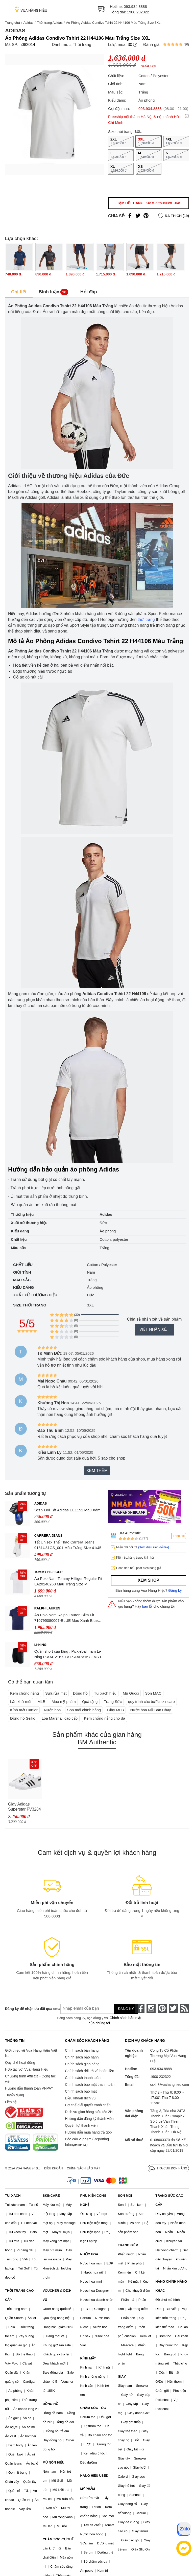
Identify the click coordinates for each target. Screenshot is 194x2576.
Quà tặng (90, 1701)
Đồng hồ (80, 1693)
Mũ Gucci (131, 1693)
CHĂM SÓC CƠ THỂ (58, 2539)
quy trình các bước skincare (151, 1701)
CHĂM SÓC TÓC (93, 2408)
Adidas (28, 23)
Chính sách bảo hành (82, 2057)
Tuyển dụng (14, 2095)
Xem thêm (97, 1470)
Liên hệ (11, 2102)
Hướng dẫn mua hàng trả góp (88, 2132)
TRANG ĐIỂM (128, 2245)
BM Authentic (129, 1533)
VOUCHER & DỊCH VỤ (57, 2295)
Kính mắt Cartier (24, 1710)
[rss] (184, 2008)
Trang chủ (12, 23)
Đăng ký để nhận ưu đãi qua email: (29, 2009)
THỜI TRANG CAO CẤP (19, 2295)
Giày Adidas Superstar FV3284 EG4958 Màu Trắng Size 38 (24, 1807)
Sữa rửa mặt (56, 1693)
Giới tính (22, 1272)
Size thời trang (29, 1305)
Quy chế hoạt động (20, 2062)
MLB (41, 1701)
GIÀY (122, 2376)
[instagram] (151, 2008)
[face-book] (139, 2008)
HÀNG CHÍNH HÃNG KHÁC (171, 2286)
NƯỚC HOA (89, 2254)
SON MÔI (125, 2195)
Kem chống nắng (24, 1693)
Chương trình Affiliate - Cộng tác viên (30, 2078)
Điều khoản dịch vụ (80, 2098)
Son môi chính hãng (84, 1710)
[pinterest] (162, 2008)
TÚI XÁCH (12, 2195)
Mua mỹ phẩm (64, 1701)
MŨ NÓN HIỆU (53, 2462)
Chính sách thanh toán (83, 2078)
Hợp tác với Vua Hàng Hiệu (26, 2069)
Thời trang (82, 44)
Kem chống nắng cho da (104, 1718)
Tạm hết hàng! (148, 203)
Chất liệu (23, 1264)
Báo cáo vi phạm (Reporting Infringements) (87, 2141)
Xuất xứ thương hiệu (35, 1295)
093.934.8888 (135, 6)
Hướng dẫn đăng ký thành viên (89, 2119)
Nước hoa (52, 1710)
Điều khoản (53, 2168)
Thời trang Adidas (50, 23)
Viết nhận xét (154, 1329)
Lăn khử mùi (20, 1701)
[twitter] (173, 2008)
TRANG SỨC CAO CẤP (169, 2200)
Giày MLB (115, 1710)
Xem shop (148, 1580)
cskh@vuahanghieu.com (169, 2084)
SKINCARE (51, 2195)
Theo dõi (179, 1536)
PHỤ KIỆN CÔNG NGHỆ (93, 2200)
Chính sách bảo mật (81, 2091)
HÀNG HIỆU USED (94, 2475)
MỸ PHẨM (87, 2489)
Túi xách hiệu (105, 1693)
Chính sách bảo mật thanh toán (89, 2084)
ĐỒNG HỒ (50, 2404)
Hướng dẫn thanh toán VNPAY (29, 2088)
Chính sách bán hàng (82, 2050)
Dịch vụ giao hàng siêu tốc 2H (88, 2112)
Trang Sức (113, 1701)
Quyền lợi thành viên (81, 2125)
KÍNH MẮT (88, 2358)
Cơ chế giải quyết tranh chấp (87, 2105)
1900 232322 (138, 12)
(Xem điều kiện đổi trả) (153, 1547)
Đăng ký (175, 1590)
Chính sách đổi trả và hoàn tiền (89, 2071)
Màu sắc (22, 1280)
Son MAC (153, 1693)
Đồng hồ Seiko (22, 1718)
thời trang (146, 619)
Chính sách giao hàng (82, 2064)
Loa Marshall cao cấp (60, 1718)
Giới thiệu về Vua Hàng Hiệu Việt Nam (31, 2053)
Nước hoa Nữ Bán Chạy (150, 1710)
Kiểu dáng (23, 1287)
